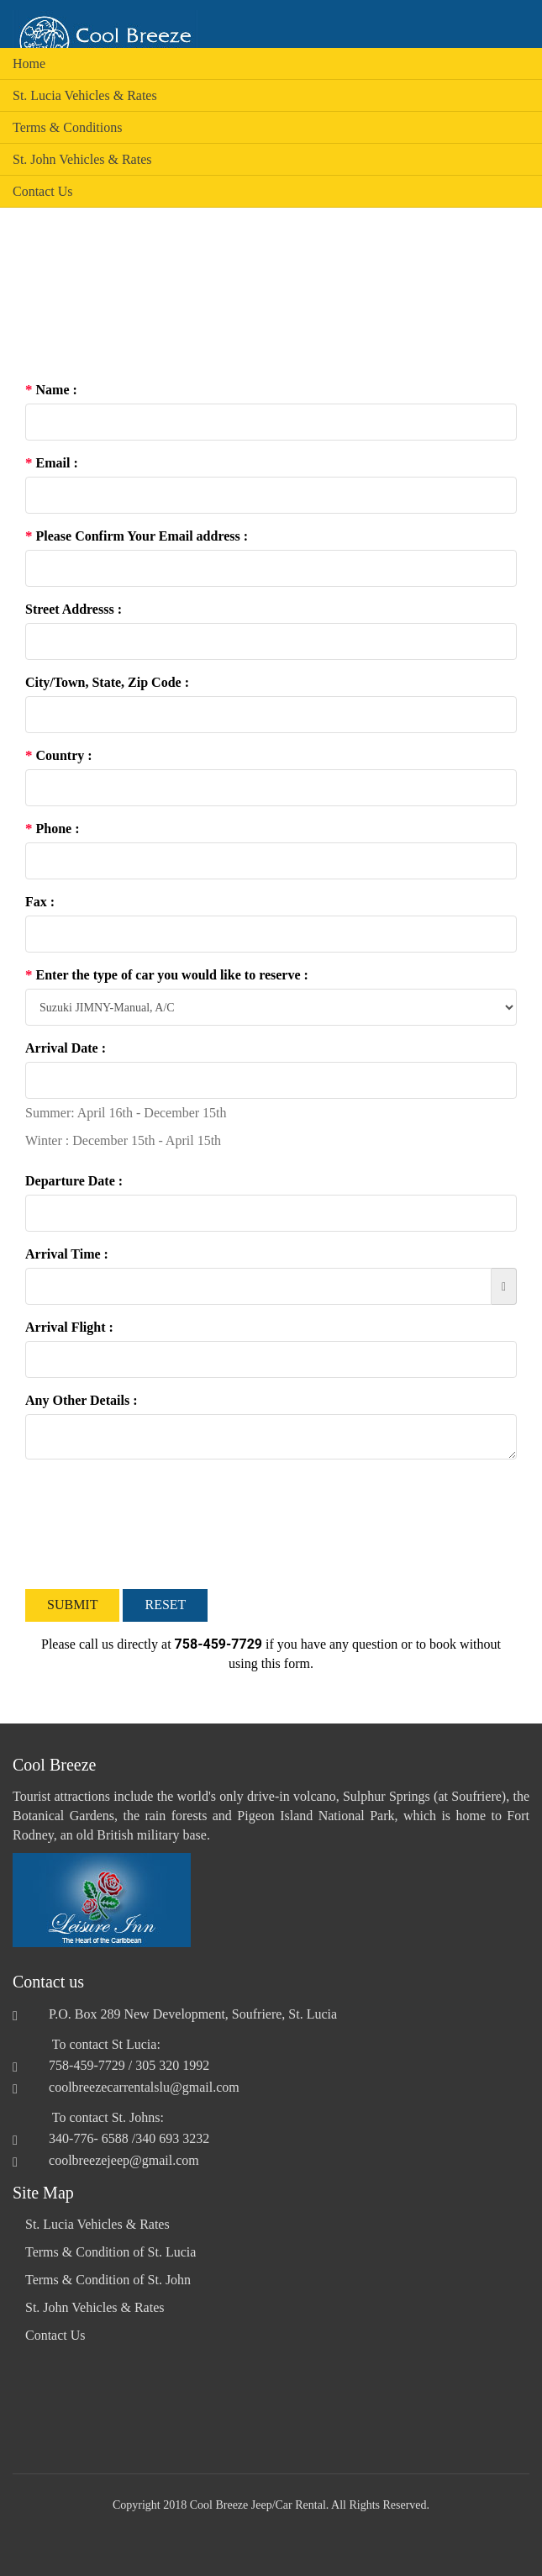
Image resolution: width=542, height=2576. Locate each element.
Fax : (40, 902)
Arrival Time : (66, 1254)
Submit (72, 1604)
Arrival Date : (65, 1048)
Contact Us (43, 191)
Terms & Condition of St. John (108, 2279)
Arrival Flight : (69, 1327)
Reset (165, 1604)
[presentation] (153, 1524)
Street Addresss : (73, 609)
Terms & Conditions (67, 127)
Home (29, 63)
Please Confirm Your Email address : (136, 536)
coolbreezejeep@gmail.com (124, 2160)
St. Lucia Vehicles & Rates (85, 95)
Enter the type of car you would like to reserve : (166, 975)
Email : (51, 463)
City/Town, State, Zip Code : (107, 682)
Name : (51, 390)
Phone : (52, 829)
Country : (58, 755)
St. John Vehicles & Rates (82, 159)
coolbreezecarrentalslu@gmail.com (144, 2087)
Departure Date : (74, 1181)
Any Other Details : (81, 1400)
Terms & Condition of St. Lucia (110, 2252)
